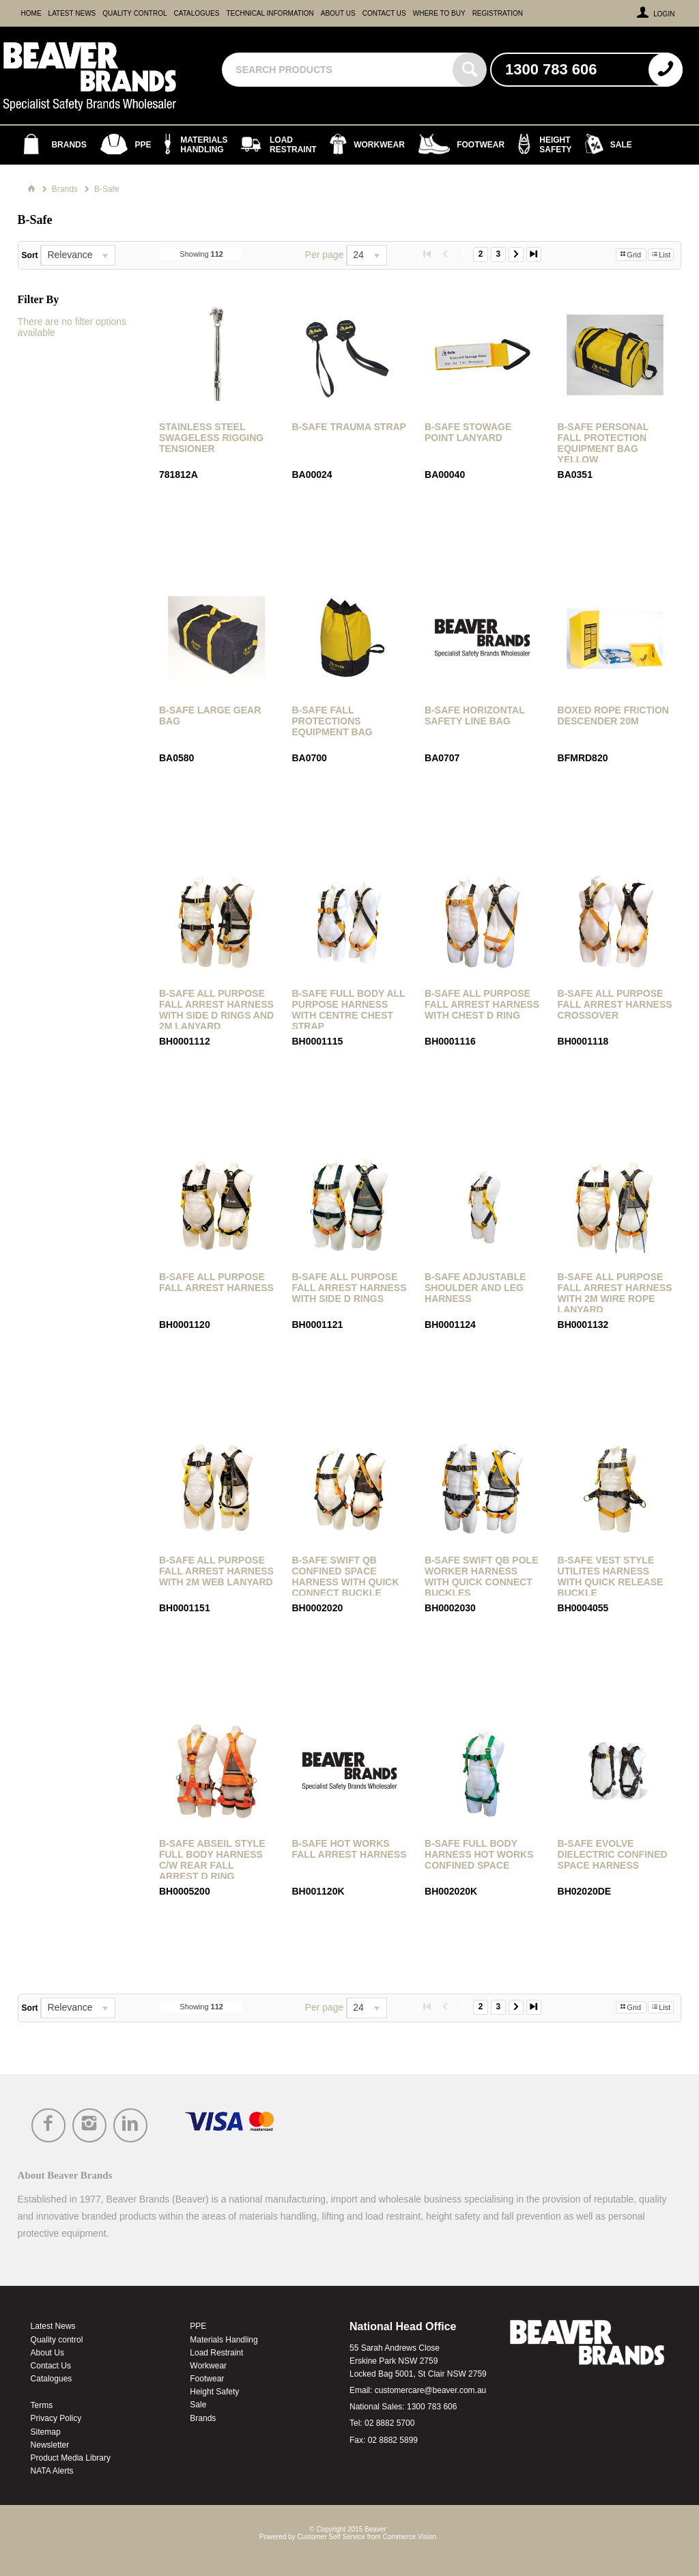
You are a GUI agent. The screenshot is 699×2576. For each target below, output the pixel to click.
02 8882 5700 (389, 2423)
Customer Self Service (331, 2536)
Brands (203, 2418)
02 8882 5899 (393, 2440)
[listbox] (77, 255)
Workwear (208, 2365)
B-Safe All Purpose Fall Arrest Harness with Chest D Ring (482, 1004)
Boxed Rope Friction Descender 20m (613, 715)
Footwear (207, 2378)
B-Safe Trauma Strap (348, 426)
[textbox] (339, 70)
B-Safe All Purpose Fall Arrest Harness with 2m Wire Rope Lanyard (615, 1293)
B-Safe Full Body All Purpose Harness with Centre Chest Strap (348, 1010)
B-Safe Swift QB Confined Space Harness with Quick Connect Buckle (345, 1576)
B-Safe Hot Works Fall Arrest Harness (348, 1849)
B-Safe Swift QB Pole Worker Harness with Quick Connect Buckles (481, 1576)
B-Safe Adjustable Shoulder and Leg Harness (475, 1287)
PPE (198, 2326)
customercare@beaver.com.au (431, 2390)
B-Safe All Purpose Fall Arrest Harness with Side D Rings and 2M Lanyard (216, 1010)
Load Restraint (216, 2353)
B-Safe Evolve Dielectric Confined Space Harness (613, 1854)
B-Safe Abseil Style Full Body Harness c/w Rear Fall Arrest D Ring (212, 1860)
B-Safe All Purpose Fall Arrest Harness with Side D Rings (348, 1287)
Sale (198, 2404)
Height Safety (214, 2391)
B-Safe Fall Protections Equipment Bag (331, 721)
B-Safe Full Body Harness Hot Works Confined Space (479, 1854)
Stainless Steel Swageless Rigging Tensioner (211, 437)
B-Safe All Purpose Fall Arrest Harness (216, 1282)
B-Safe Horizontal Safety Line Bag (474, 715)
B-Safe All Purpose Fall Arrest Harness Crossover (615, 1004)
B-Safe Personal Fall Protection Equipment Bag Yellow (603, 443)
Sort (30, 255)
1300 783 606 (432, 2406)
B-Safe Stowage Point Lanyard (468, 432)
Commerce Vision (409, 2536)
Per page (324, 254)
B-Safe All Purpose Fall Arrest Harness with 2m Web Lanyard (216, 1571)
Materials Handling (223, 2340)
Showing (201, 254)
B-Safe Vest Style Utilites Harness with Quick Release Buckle (611, 1576)
